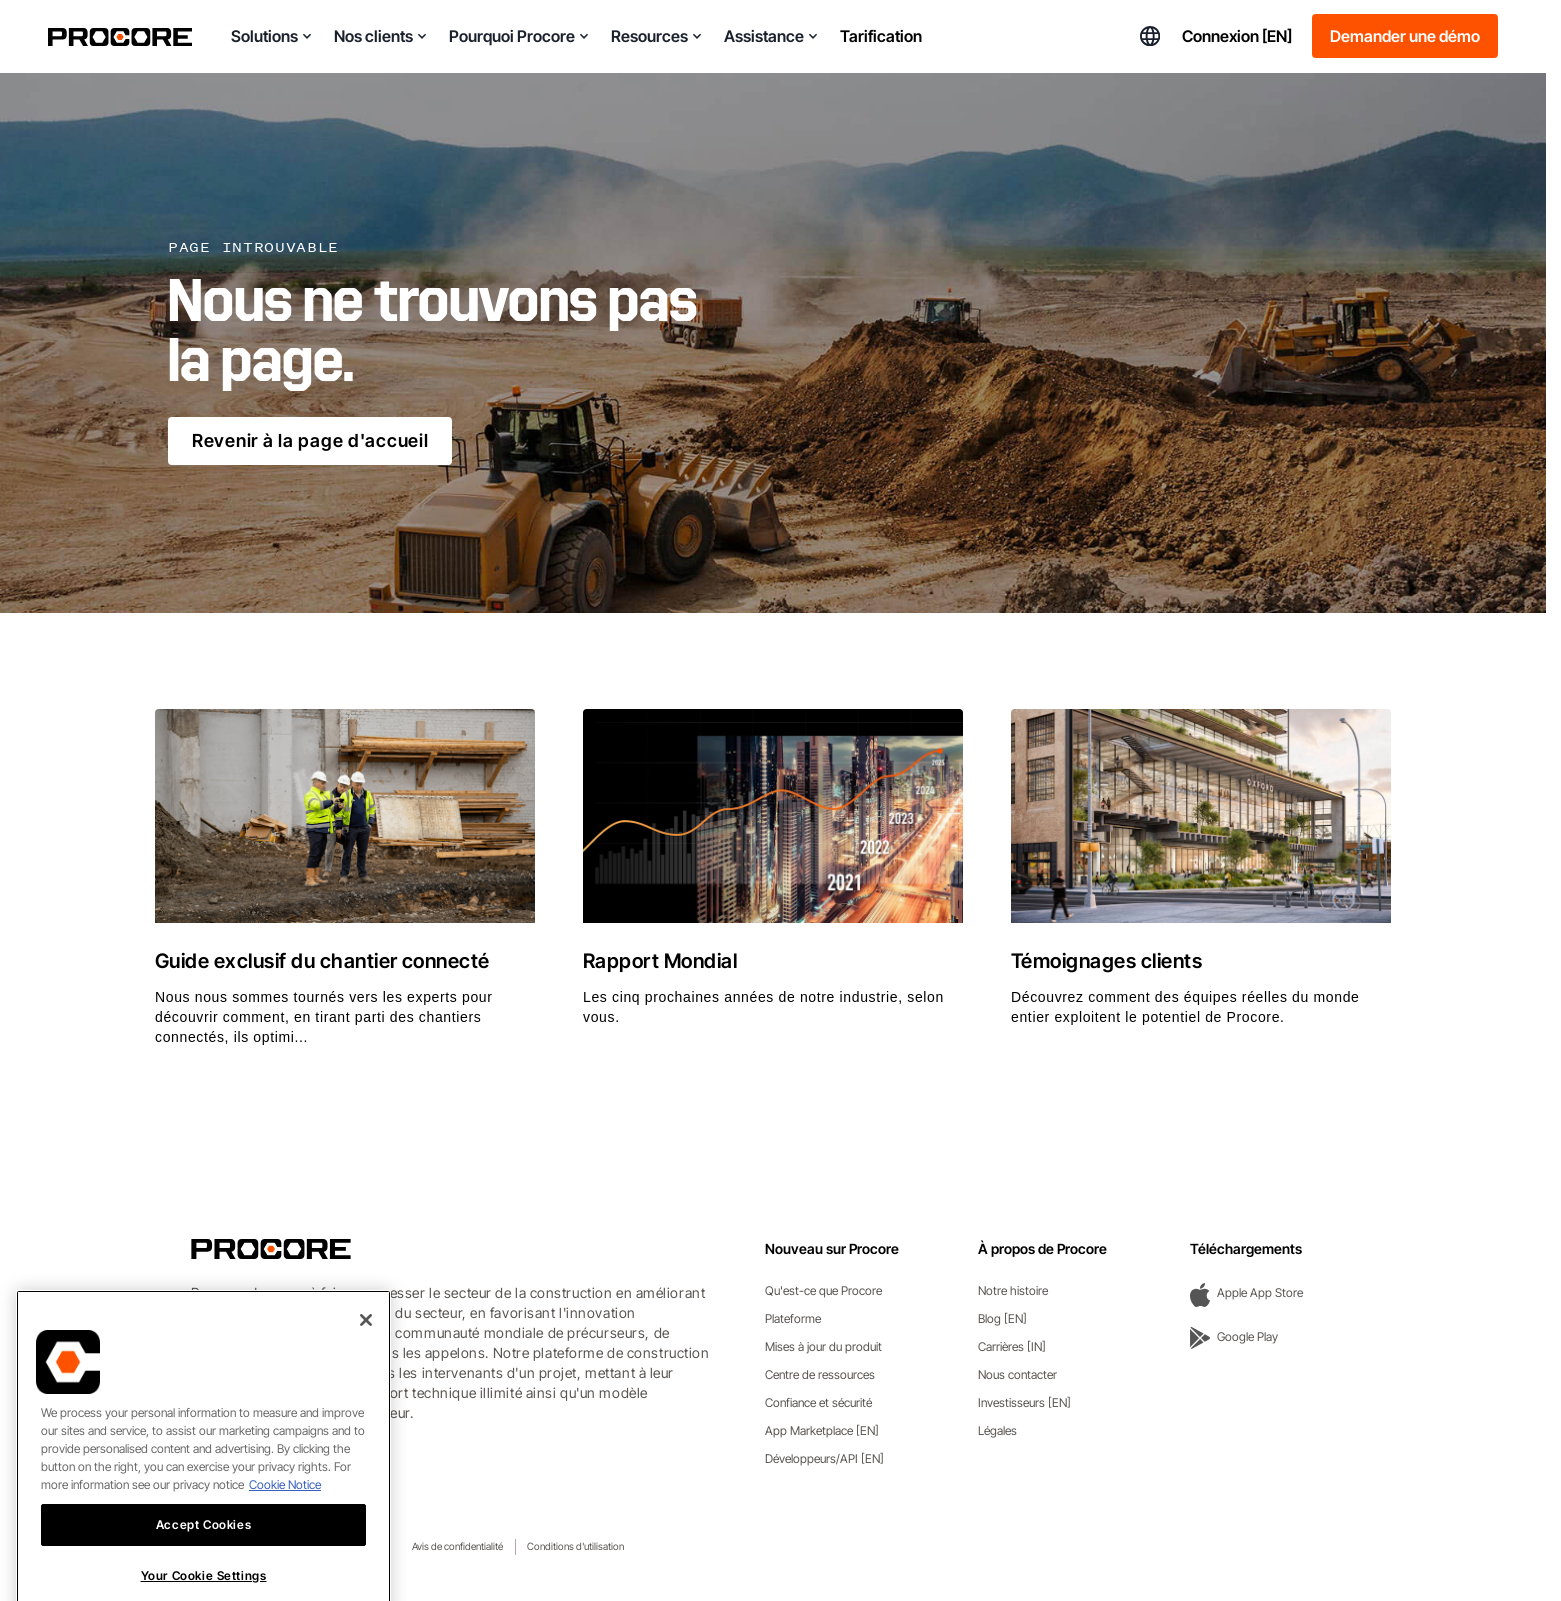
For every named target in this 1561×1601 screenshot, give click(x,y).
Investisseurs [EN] (1024, 1402)
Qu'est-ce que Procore (823, 1290)
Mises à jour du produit (823, 1346)
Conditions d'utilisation (575, 1546)
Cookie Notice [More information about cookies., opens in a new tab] (285, 1521)
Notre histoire (1013, 1290)
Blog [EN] (1002, 1318)
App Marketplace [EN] (822, 1430)
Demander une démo (1405, 36)
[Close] (366, 1357)
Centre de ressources (820, 1374)
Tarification (881, 36)
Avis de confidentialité (457, 1546)
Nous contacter (1017, 1374)
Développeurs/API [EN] (824, 1458)
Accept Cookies (203, 1561)
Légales (997, 1430)
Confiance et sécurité (818, 1402)
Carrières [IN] (1012, 1346)
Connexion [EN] (1237, 36)
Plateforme (793, 1318)
